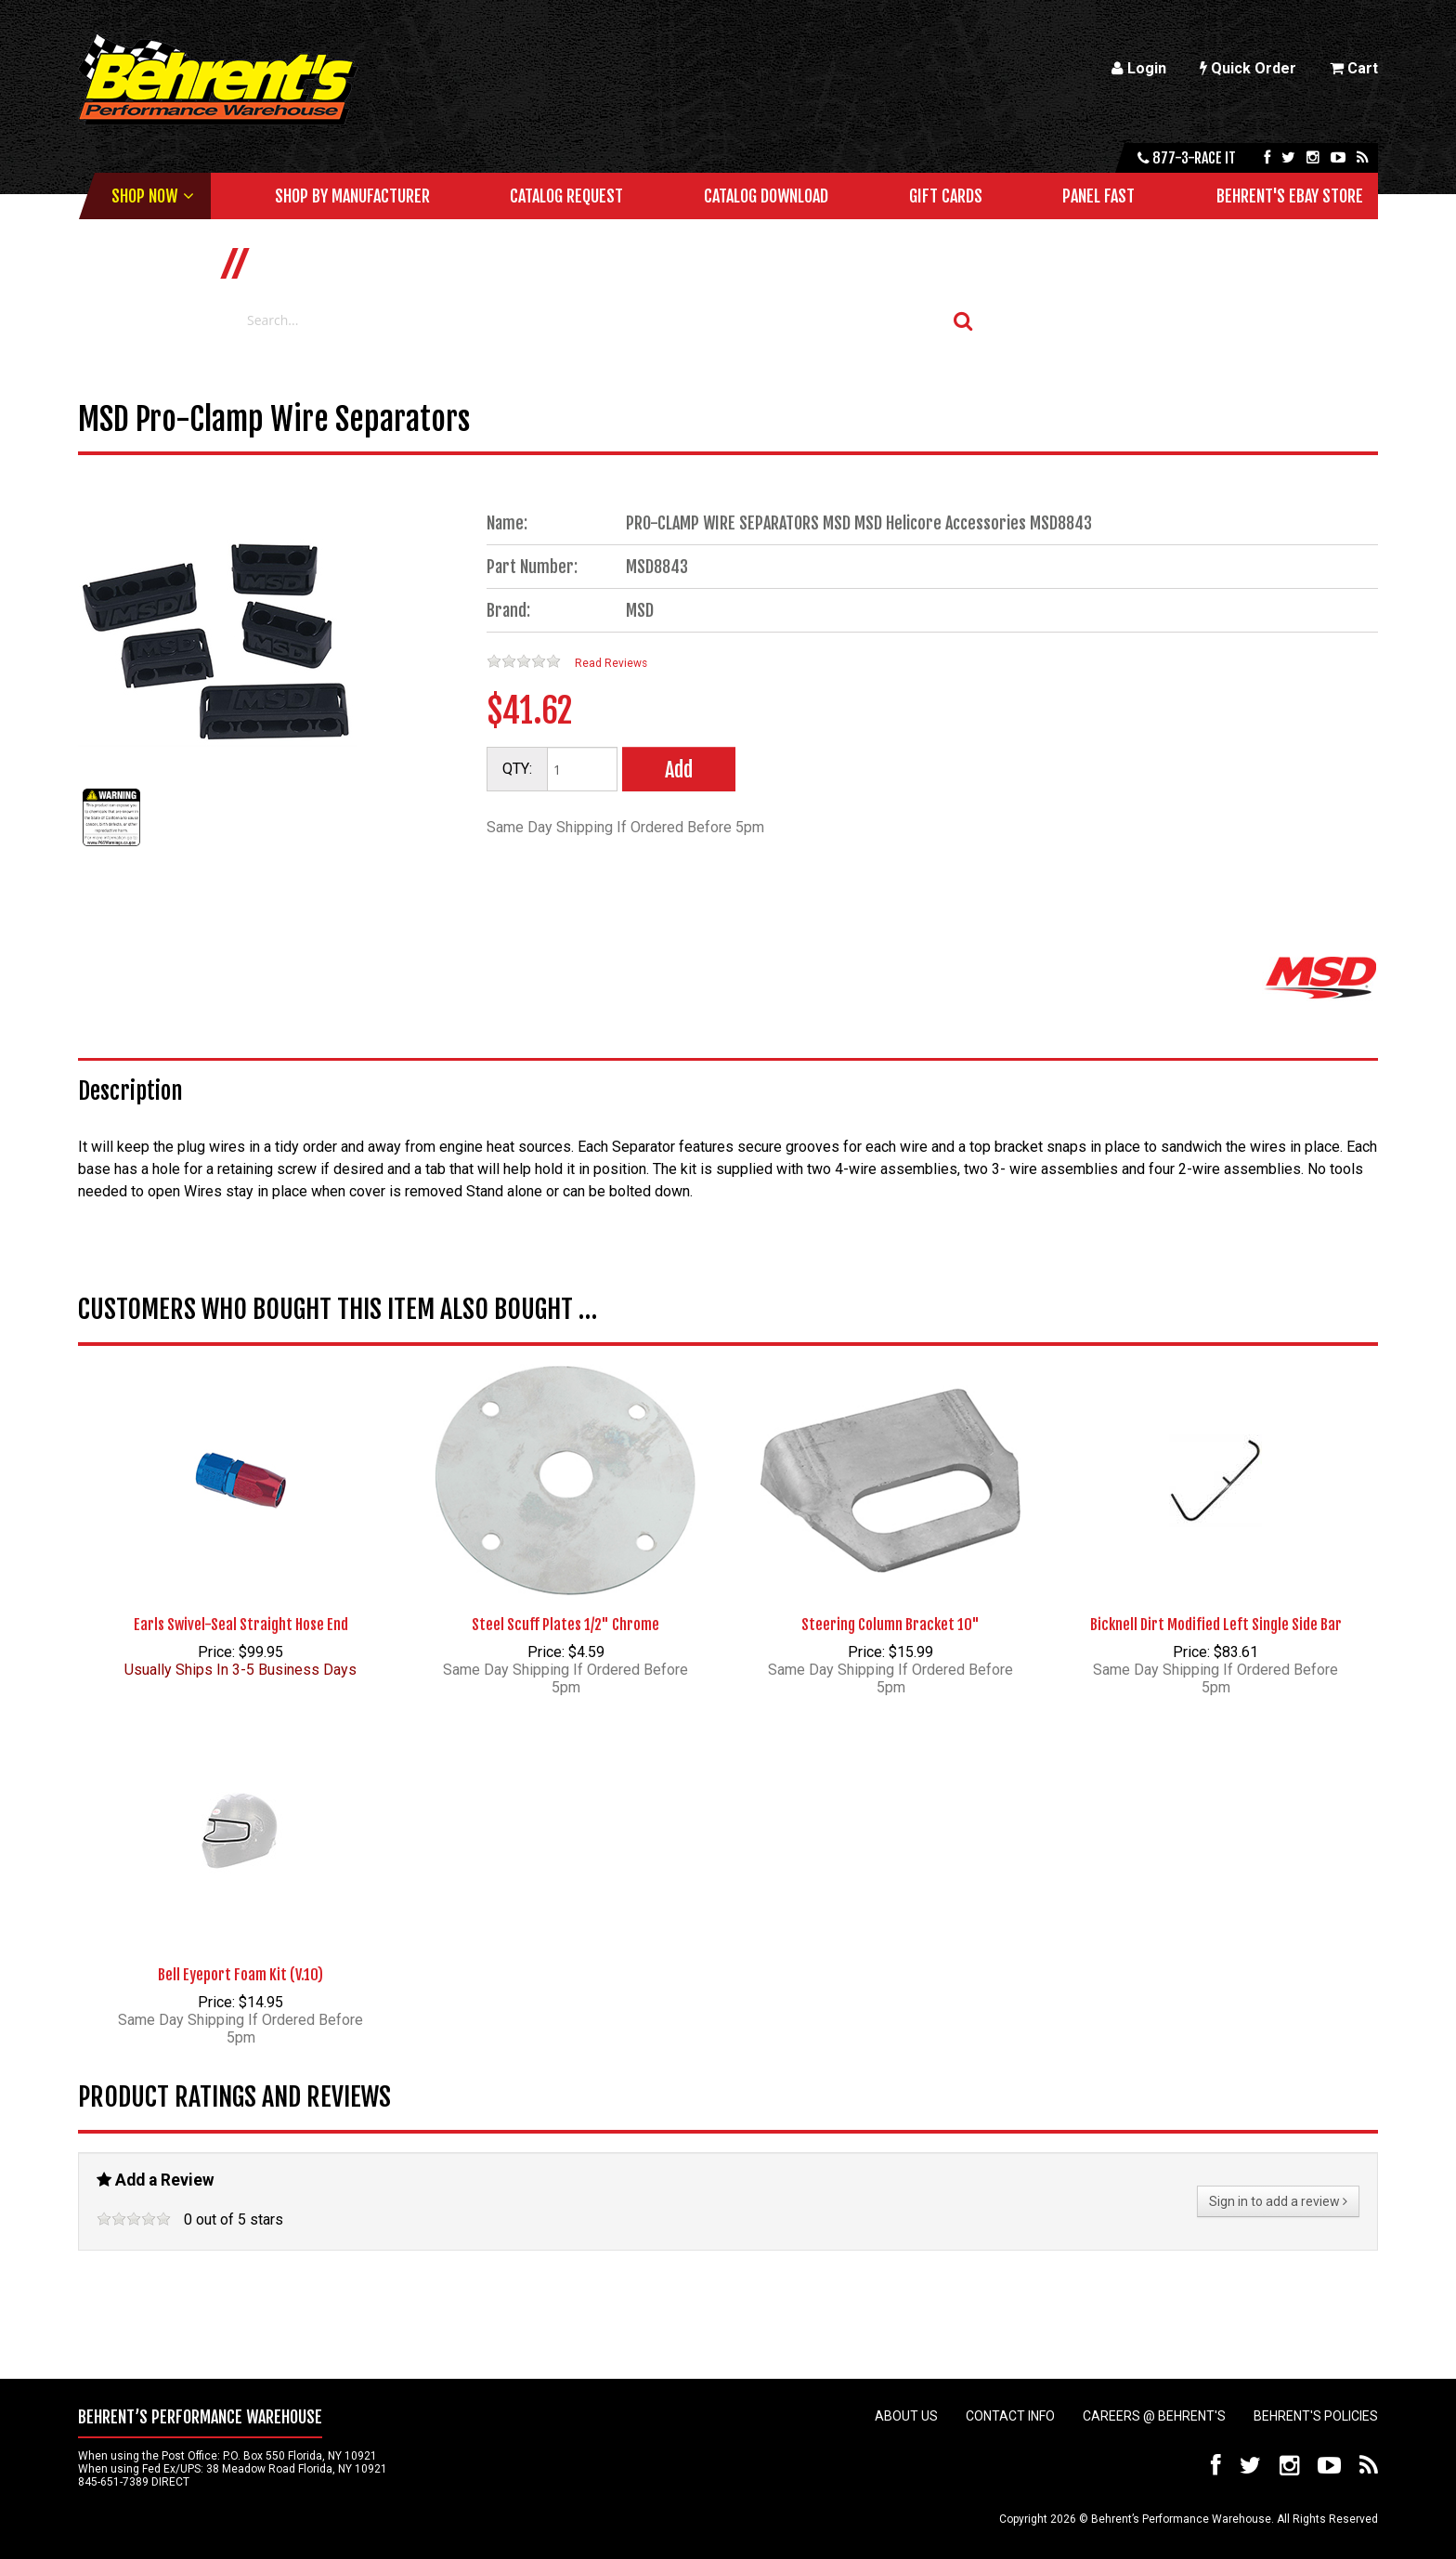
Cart (1354, 68)
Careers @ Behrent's (1154, 2416)
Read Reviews (611, 663)
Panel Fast (1098, 196)
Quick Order (1248, 68)
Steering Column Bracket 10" (890, 1624)
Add (679, 769)
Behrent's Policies (1316, 2416)
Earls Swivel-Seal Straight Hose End (241, 1624)
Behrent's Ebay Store (1289, 196)
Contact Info (1010, 2416)
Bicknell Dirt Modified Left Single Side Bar (1216, 1624)
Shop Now (144, 196)
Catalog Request (566, 196)
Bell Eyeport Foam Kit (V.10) (240, 1974)
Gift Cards (945, 196)
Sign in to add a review (1278, 2201)
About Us (906, 2416)
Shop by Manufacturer (352, 196)
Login (1139, 68)
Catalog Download (766, 196)
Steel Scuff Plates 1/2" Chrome (565, 1624)
